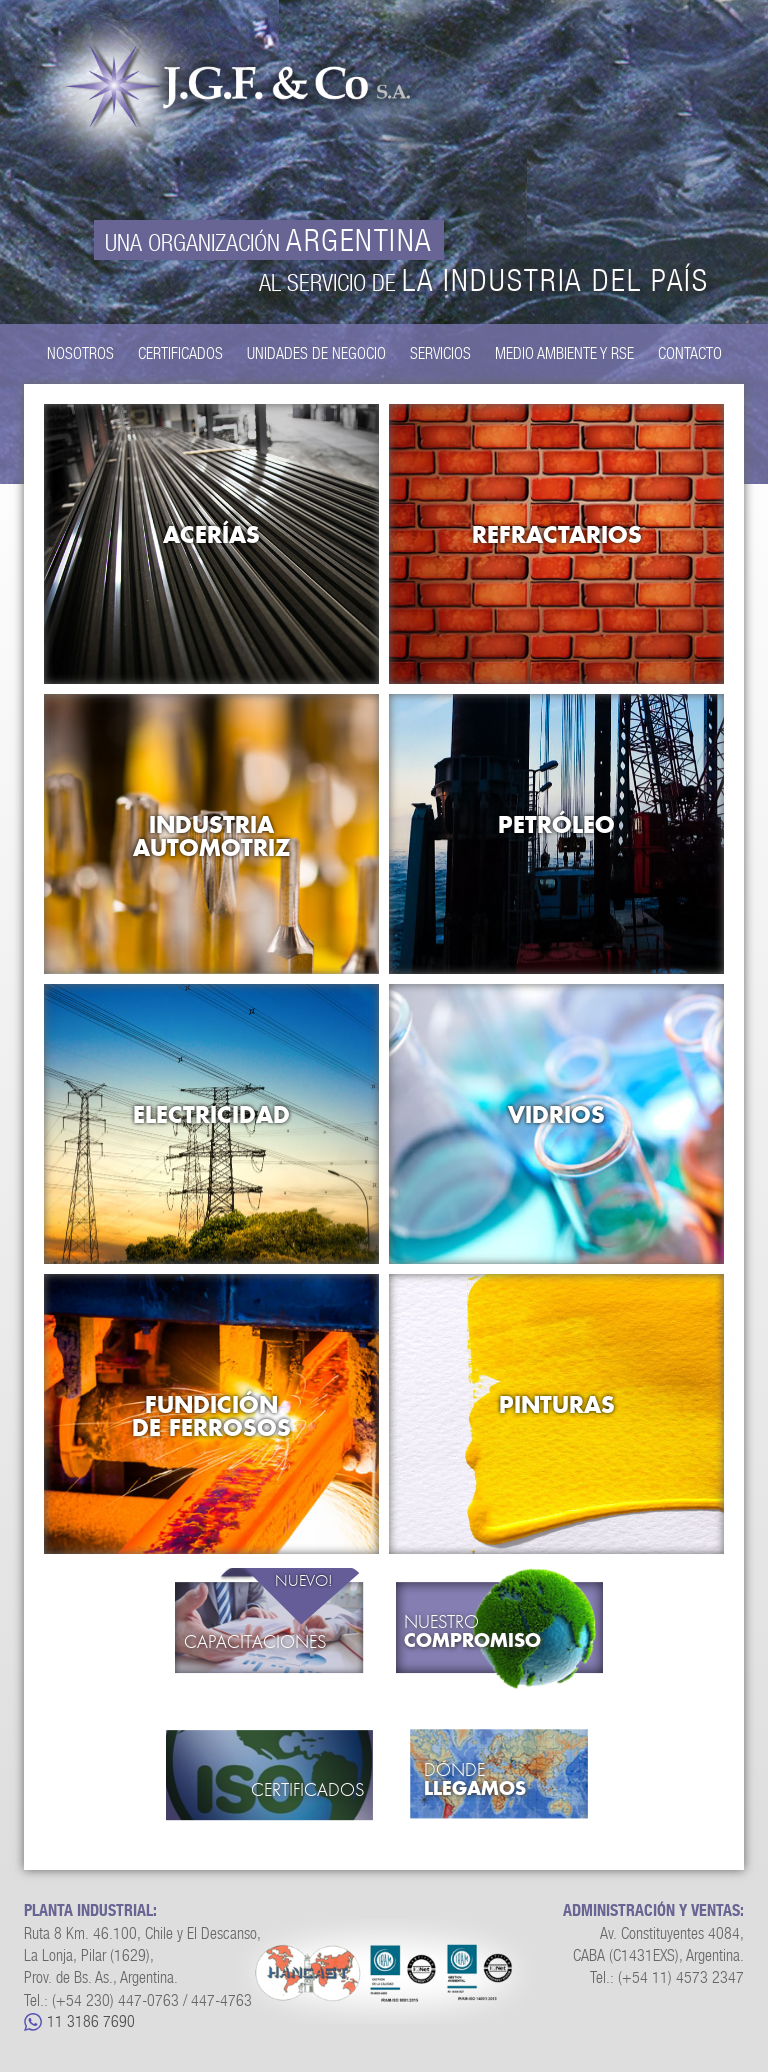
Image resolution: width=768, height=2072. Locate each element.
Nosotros (80, 353)
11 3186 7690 (91, 2021)
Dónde (509, 1780)
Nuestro (499, 1632)
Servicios (440, 353)
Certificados (180, 353)
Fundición (211, 1415)
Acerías (211, 534)
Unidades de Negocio (316, 353)
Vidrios (556, 1114)
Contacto (690, 353)
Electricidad (211, 1114)
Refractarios (557, 534)
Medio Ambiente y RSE (564, 353)
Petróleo (556, 824)
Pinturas (557, 1404)
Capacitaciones (255, 1642)
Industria (211, 835)
